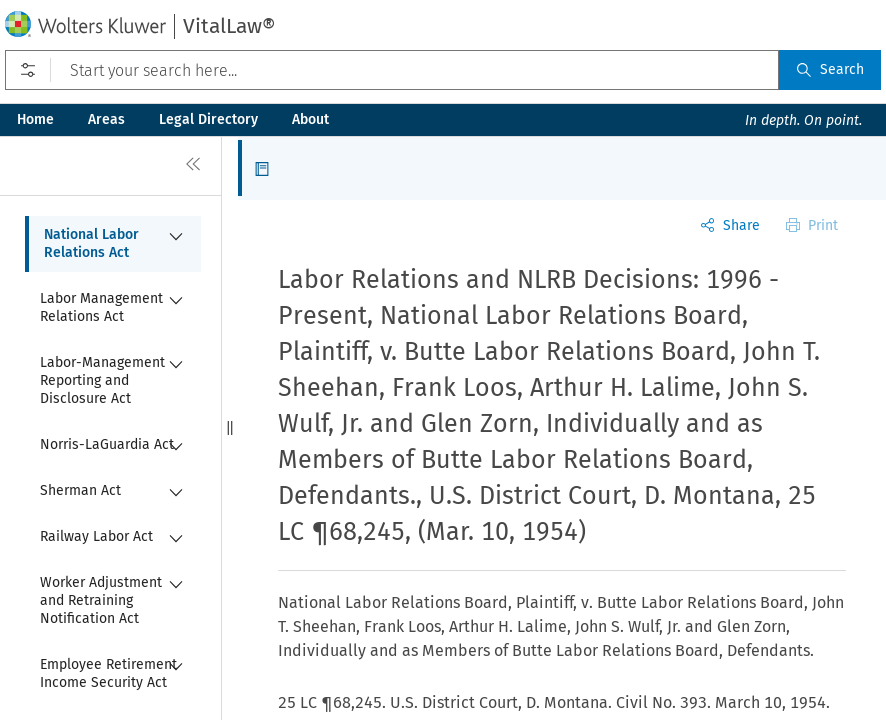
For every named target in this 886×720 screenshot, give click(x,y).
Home (35, 119)
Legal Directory (208, 119)
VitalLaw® (229, 26)
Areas (106, 119)
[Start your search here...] (392, 70)
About (310, 119)
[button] (230, 428)
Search (830, 69)
